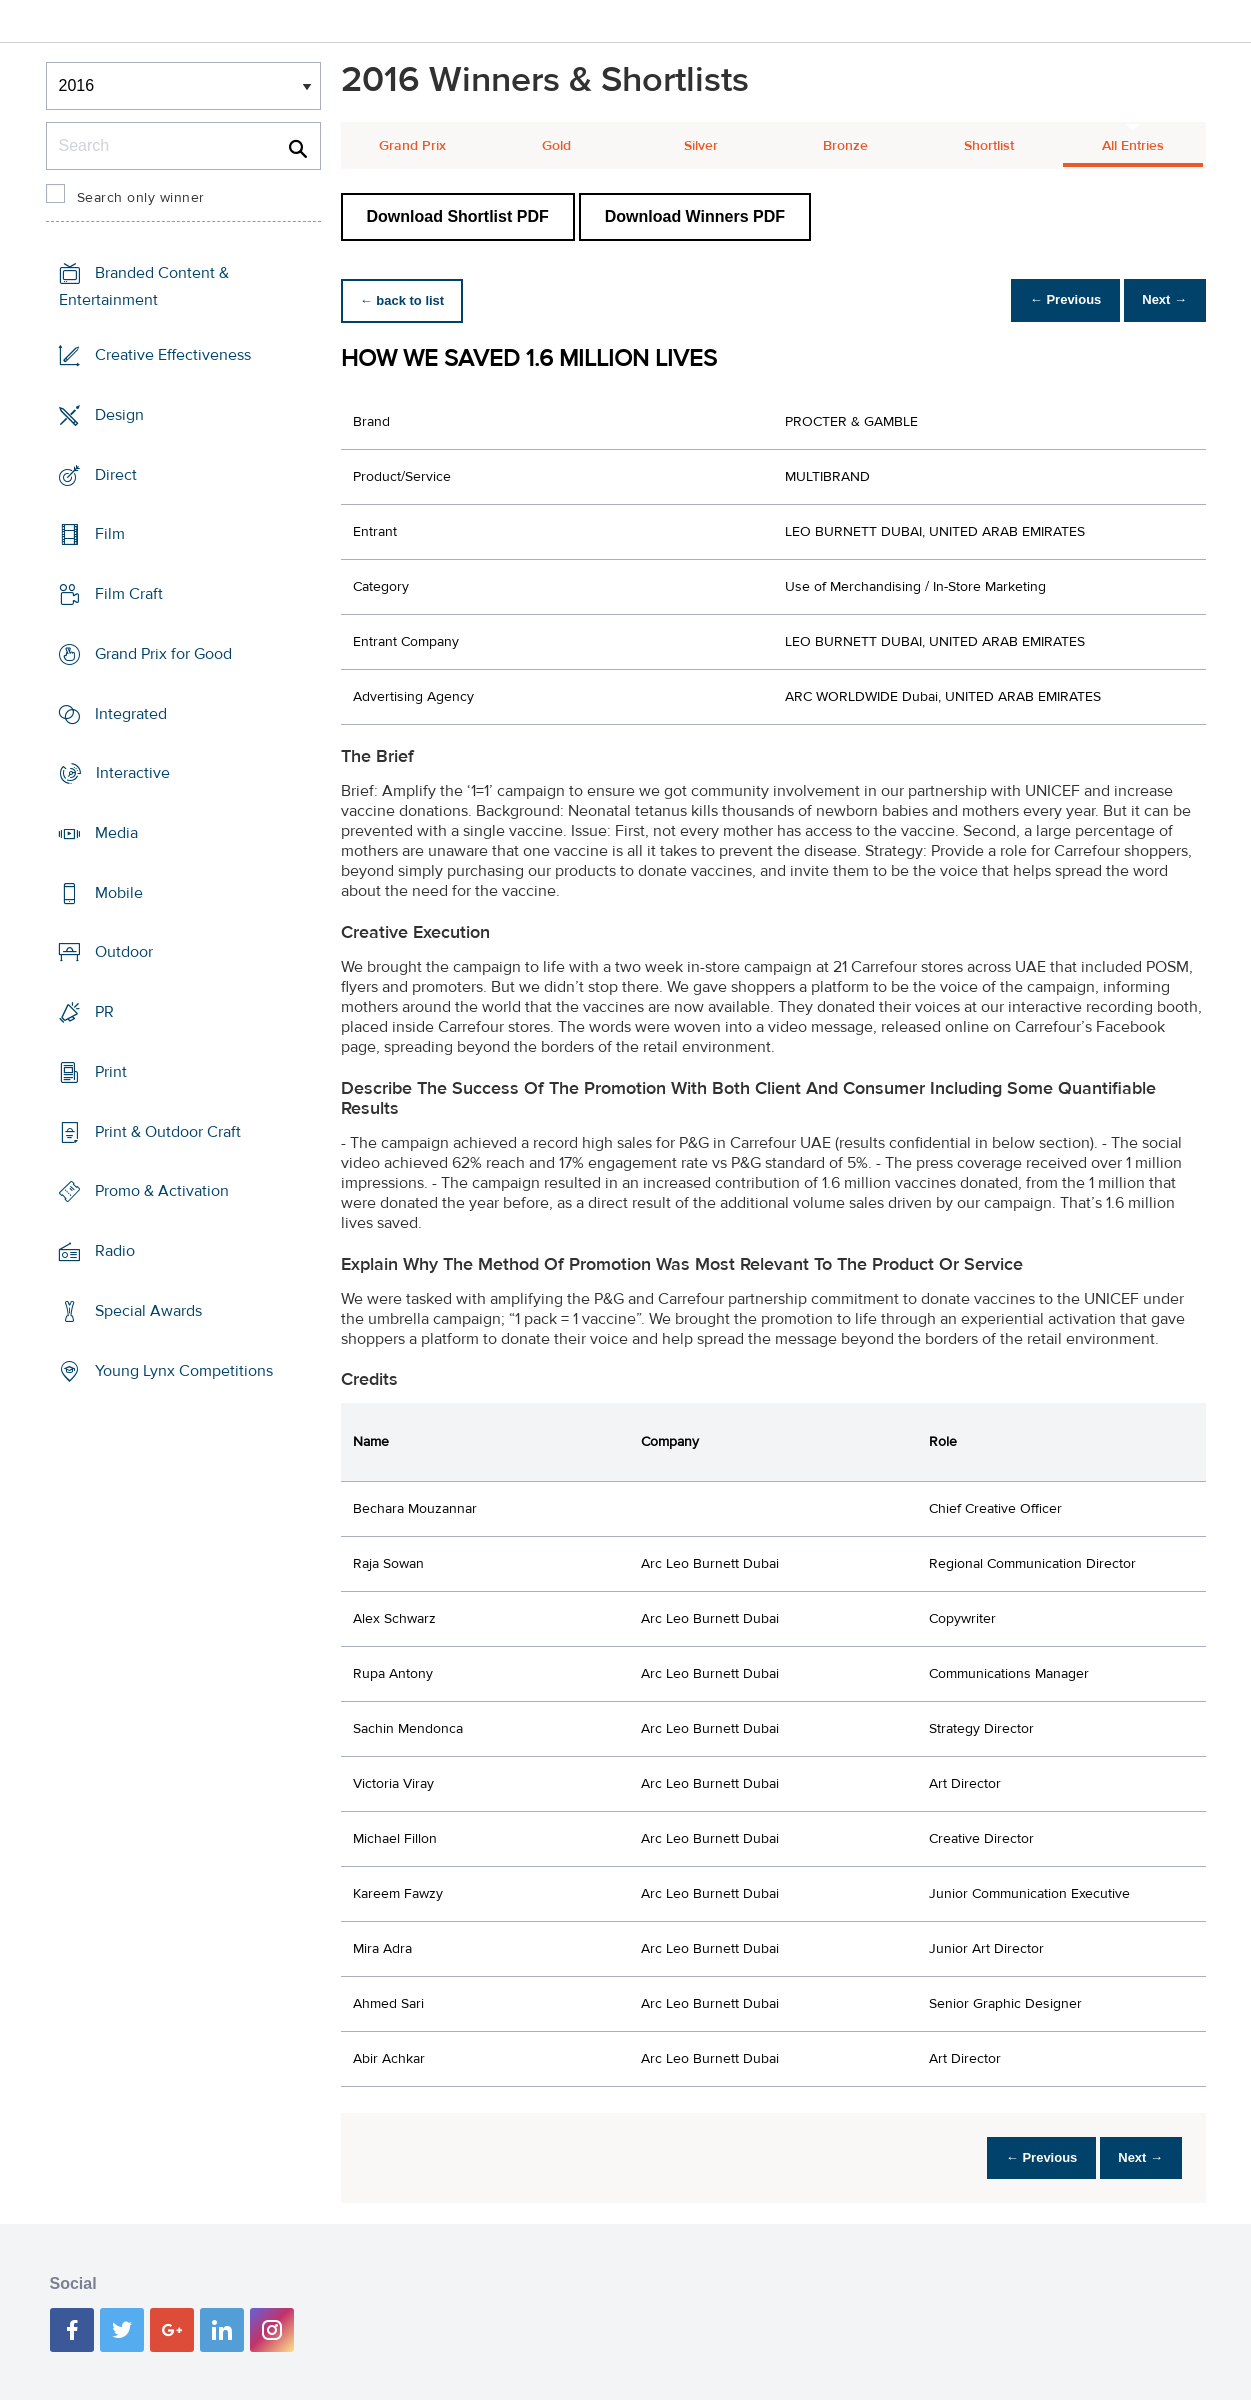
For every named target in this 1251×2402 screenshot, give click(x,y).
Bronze (845, 146)
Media (116, 833)
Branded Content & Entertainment (144, 286)
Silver (701, 146)
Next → (1159, 300)
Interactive (133, 773)
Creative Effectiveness (173, 355)
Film (110, 534)
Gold (556, 146)
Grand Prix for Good (163, 654)
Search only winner (141, 198)
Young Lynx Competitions (184, 1370)
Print (111, 1072)
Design (119, 415)
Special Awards (148, 1311)
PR (104, 1012)
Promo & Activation (162, 1191)
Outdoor (124, 952)
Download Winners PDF (695, 216)
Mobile (119, 893)
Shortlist (989, 146)
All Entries (1133, 146)
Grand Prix (412, 146)
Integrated (131, 713)
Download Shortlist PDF (458, 216)
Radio (115, 1251)
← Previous (1049, 300)
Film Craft (129, 594)
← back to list (407, 300)
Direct (116, 474)
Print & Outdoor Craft (168, 1132)
